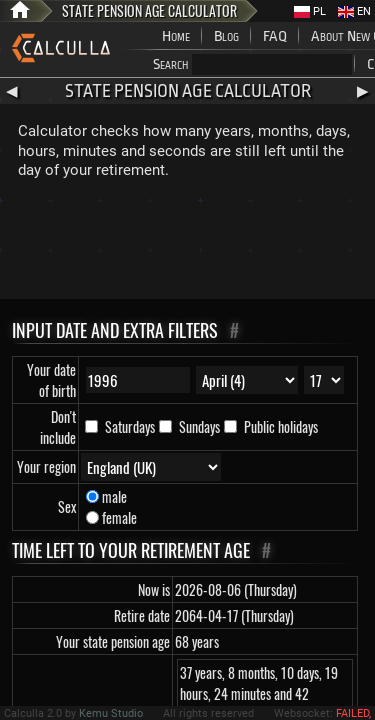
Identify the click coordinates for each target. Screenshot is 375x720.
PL (310, 11)
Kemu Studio (111, 713)
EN (354, 11)
